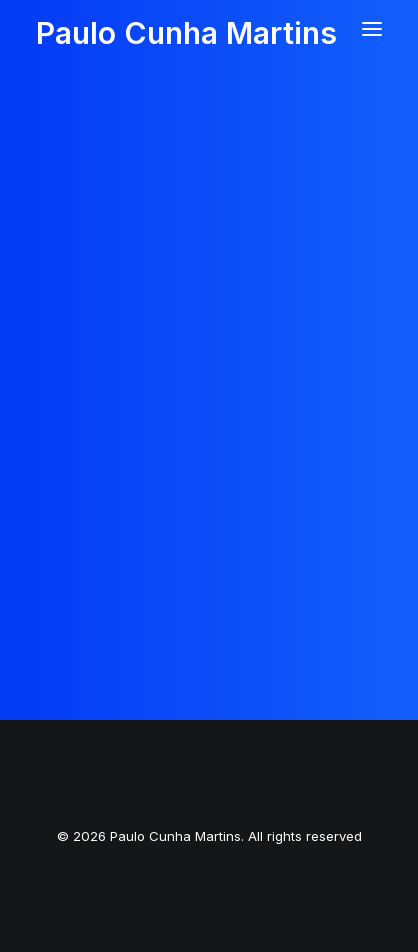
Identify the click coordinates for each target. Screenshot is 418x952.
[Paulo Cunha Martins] (186, 23)
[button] (372, 28)
